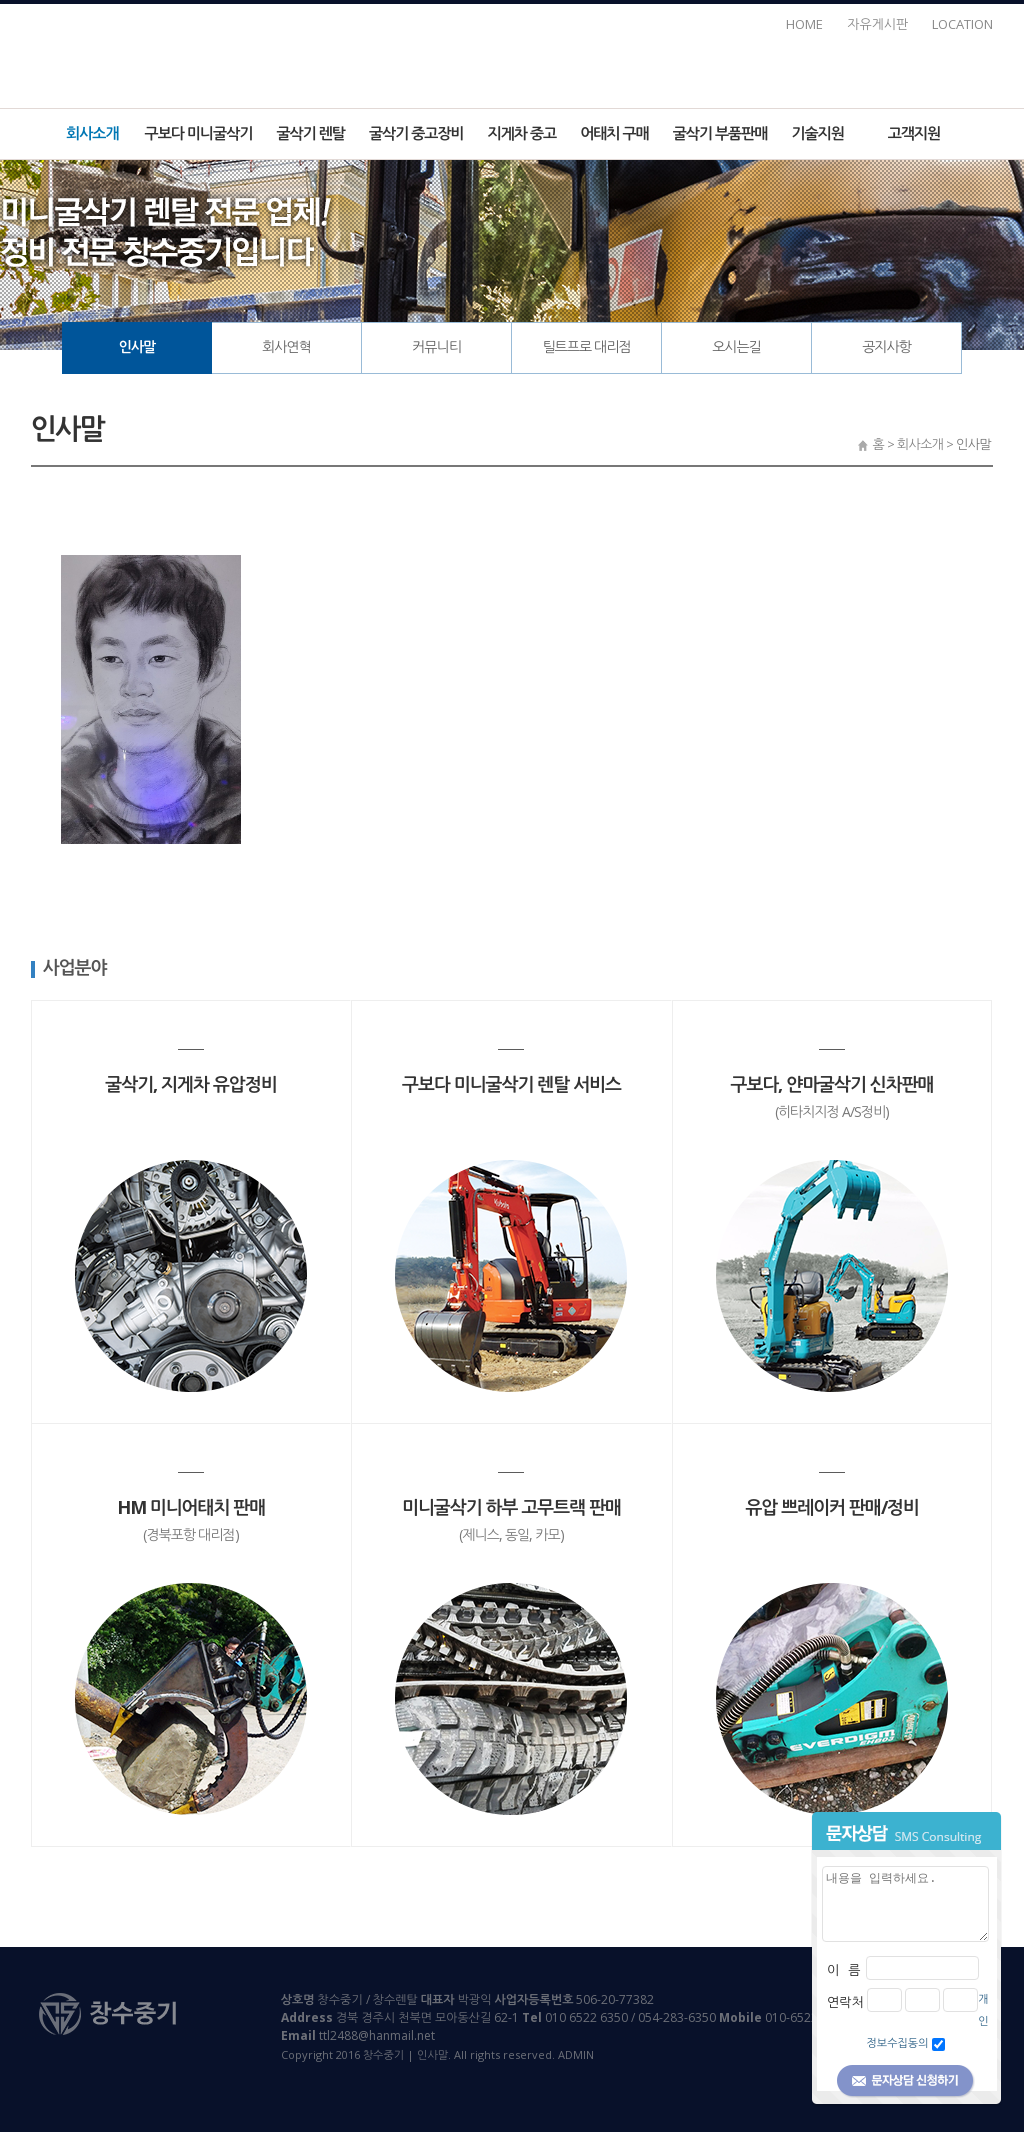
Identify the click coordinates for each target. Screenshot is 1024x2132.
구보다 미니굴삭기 (199, 133)
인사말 (137, 346)
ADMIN (576, 2054)
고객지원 (914, 133)
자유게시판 (877, 24)
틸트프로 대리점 (586, 346)
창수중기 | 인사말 (511, 51)
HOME (804, 24)
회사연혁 (286, 346)
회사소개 (92, 133)
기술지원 (817, 133)
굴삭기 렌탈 (310, 133)
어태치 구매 (614, 133)
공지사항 (886, 346)
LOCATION (962, 24)
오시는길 (736, 346)
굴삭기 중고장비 (416, 133)
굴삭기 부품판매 (720, 133)
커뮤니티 (436, 346)
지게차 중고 (522, 133)
